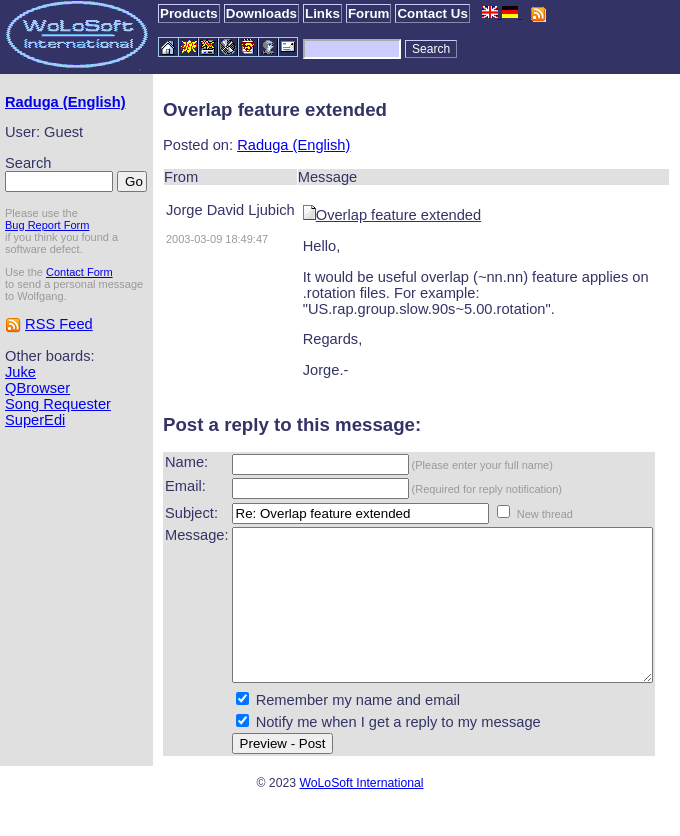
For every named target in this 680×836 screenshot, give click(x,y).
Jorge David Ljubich (195, 210)
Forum (368, 13)
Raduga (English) (36, 110)
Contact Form (79, 309)
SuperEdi (35, 469)
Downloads (261, 13)
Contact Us (432, 13)
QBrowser (37, 437)
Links (322, 13)
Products (189, 13)
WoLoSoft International (361, 813)
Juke (20, 421)
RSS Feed (59, 373)
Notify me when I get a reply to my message (363, 752)
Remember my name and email (323, 730)
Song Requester (58, 453)
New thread (510, 514)
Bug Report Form (47, 262)
